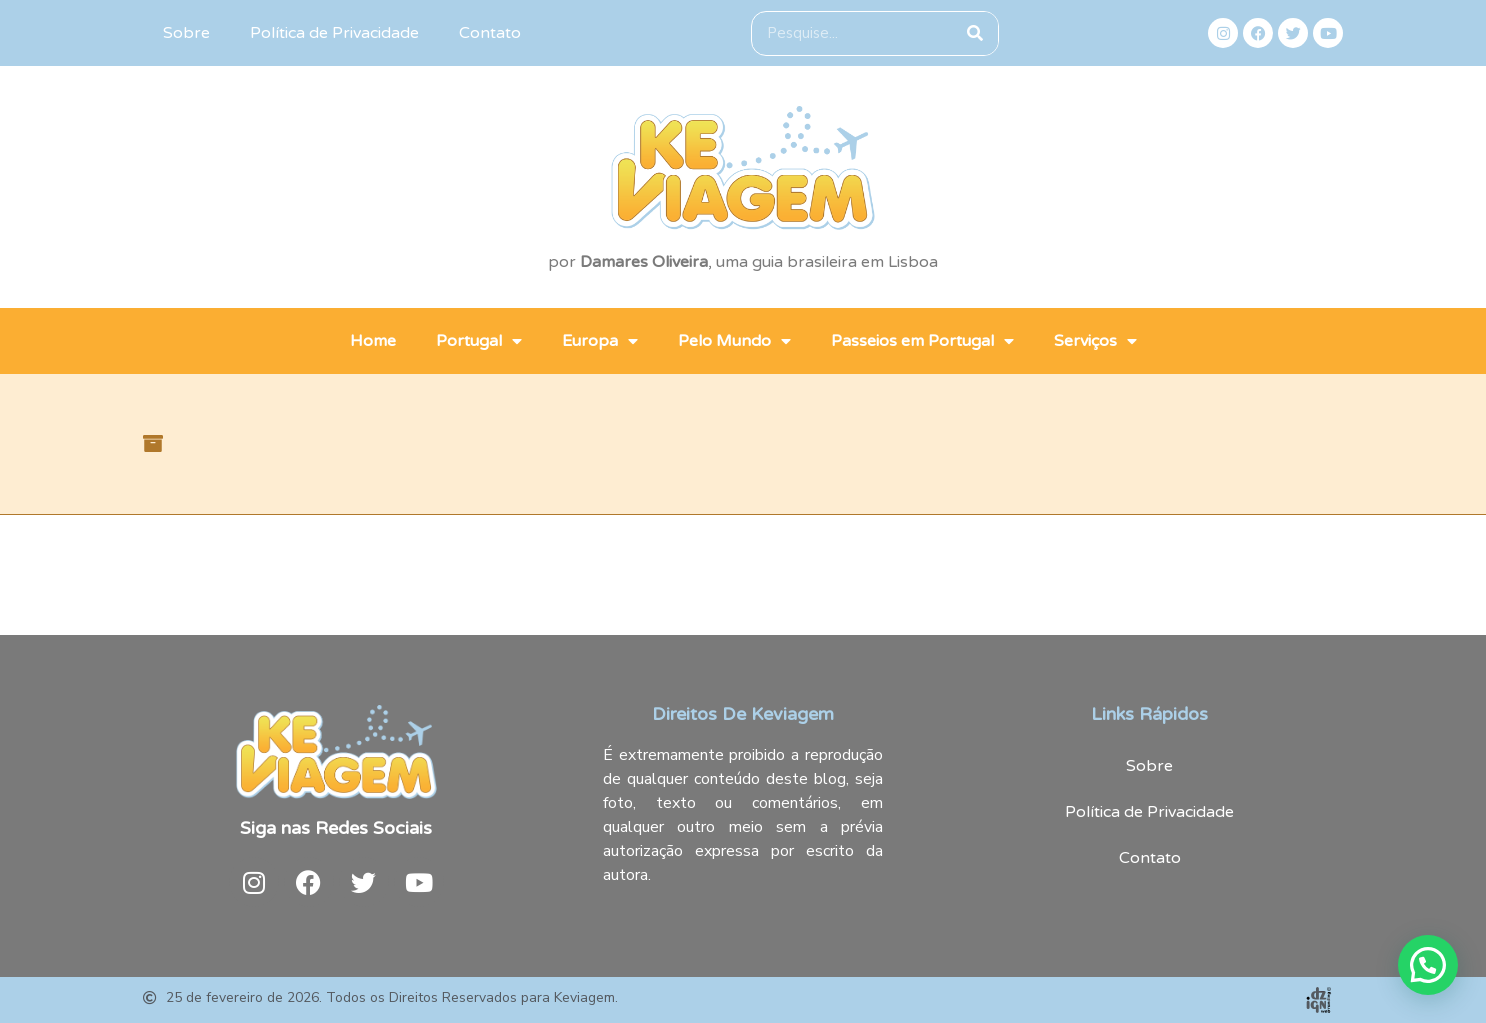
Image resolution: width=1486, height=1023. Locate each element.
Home (373, 341)
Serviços (1095, 341)
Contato (490, 33)
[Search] (975, 33)
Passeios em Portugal (922, 341)
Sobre (186, 33)
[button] (1428, 965)
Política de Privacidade (334, 33)
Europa (600, 341)
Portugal (479, 341)
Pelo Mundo (734, 341)
